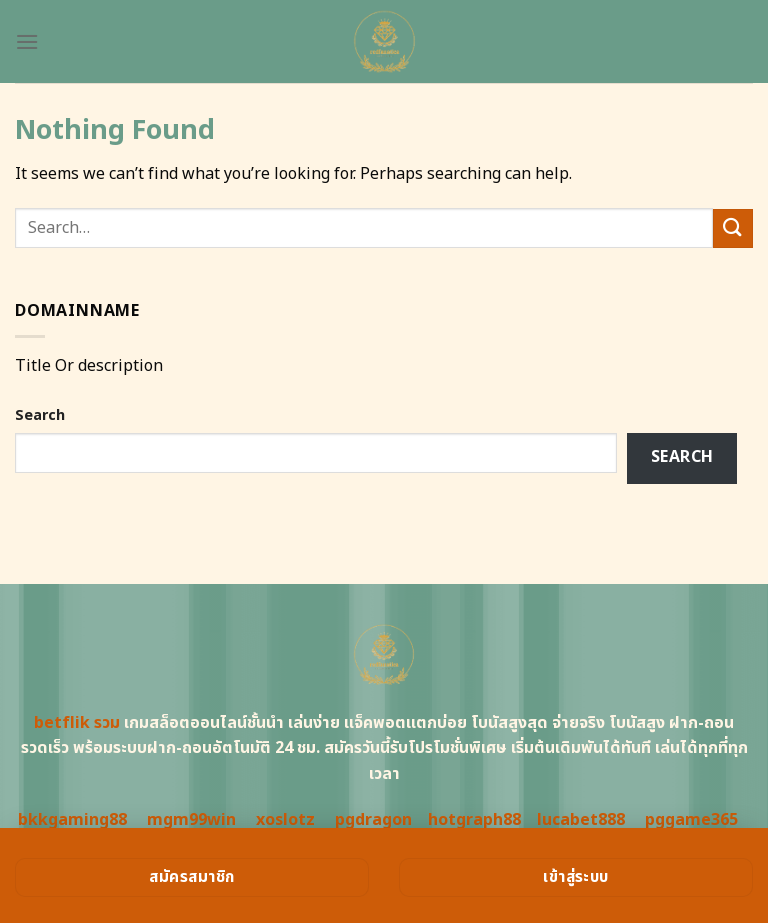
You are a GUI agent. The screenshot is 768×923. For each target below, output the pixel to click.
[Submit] (733, 228)
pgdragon (373, 820)
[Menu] (27, 41)
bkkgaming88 (72, 820)
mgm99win (191, 820)
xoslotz (285, 820)
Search (40, 415)
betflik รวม (77, 723)
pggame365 (691, 820)
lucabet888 (581, 820)
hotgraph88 (474, 820)
